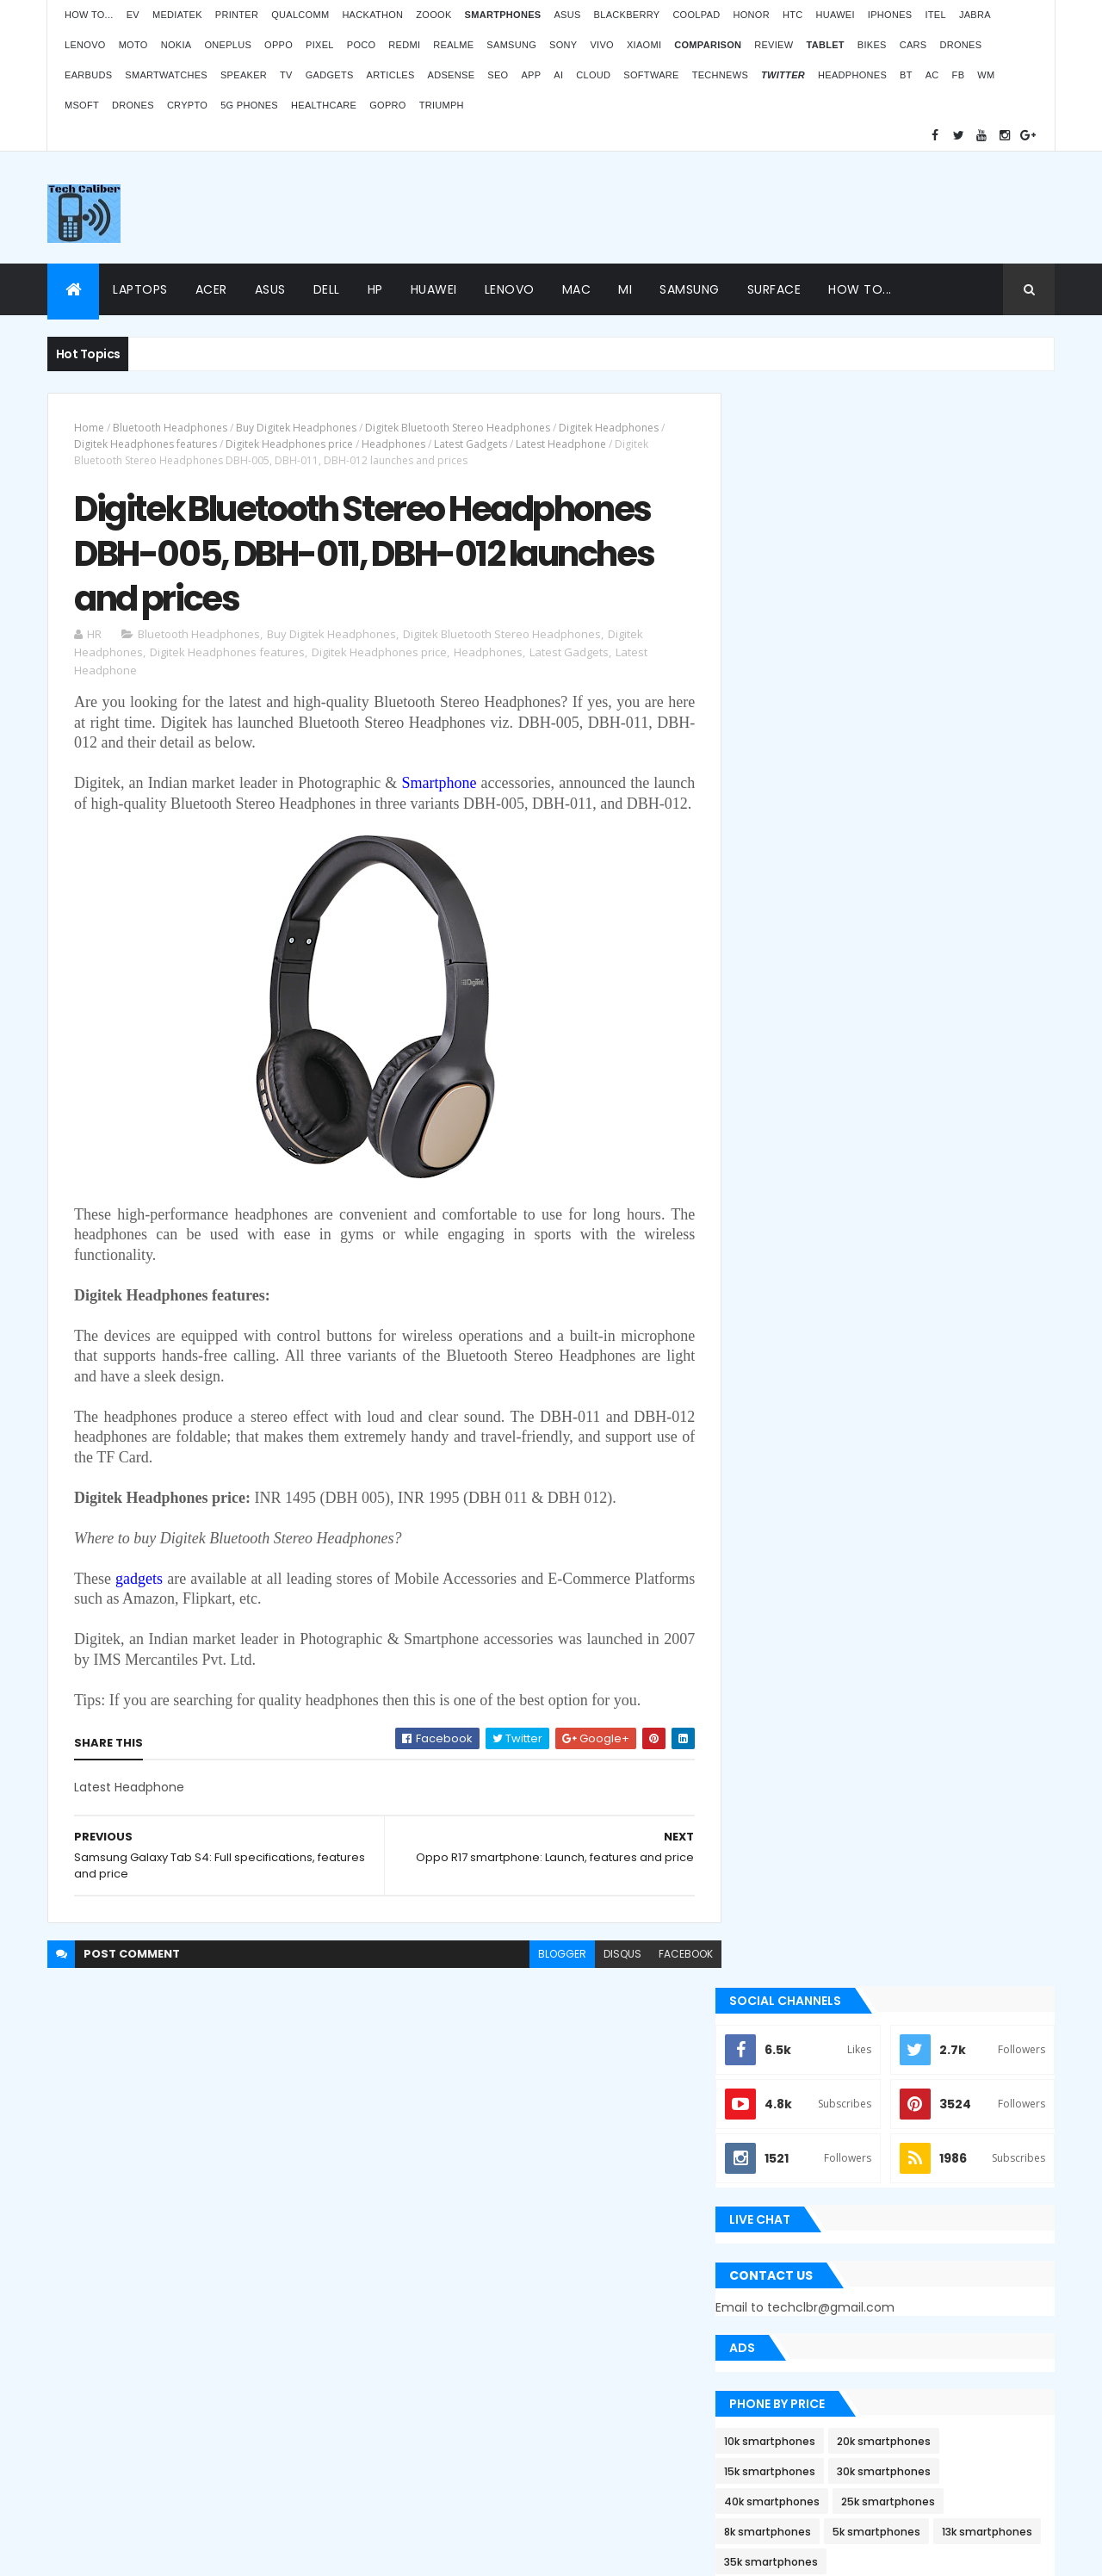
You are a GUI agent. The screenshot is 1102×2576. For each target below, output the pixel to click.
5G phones (249, 105)
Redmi (404, 45)
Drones (960, 45)
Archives (977, 1733)
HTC (793, 14)
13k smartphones (796, 969)
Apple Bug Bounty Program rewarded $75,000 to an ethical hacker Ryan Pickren (896, 1425)
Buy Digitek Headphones (296, 427)
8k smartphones (794, 939)
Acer (211, 289)
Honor (751, 14)
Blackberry (627, 14)
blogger (549, 1977)
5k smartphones (903, 939)
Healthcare (323, 105)
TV (286, 75)
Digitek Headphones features (145, 444)
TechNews (720, 75)
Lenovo (85, 45)
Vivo (602, 45)
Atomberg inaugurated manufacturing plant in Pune (925, 2265)
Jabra (975, 14)
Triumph (441, 105)
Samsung (511, 45)
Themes (163, 2552)
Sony (563, 45)
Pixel (320, 45)
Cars (913, 45)
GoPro (387, 105)
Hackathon (372, 14)
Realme (453, 45)
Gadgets (330, 75)
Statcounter (426, 2390)
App (531, 75)
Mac (576, 289)
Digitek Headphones (609, 427)
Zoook (433, 14)
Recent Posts (820, 1733)
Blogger (586, 2437)
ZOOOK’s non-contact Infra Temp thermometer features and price (910, 2099)
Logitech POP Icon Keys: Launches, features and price (910, 2431)
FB (958, 75)
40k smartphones (798, 909)
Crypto (187, 105)
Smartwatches (166, 75)
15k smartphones (796, 879)
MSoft (82, 105)
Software (650, 75)
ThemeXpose (98, 2552)
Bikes (872, 45)
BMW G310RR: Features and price (905, 2347)
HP (375, 289)
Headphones (852, 75)
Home (89, 427)
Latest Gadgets (470, 444)
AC (932, 75)
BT (906, 75)
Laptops (140, 289)
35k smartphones (910, 969)
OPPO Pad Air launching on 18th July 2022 (929, 2181)
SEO (497, 75)
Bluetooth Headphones (170, 427)
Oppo (278, 45)
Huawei (834, 14)
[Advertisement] (741, 207)
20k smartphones (910, 848)
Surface (774, 289)
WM (985, 75)
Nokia (176, 45)
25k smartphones (915, 909)
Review (773, 45)
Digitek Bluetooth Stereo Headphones (457, 427)
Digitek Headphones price (289, 444)
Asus (567, 14)
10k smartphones (796, 848)
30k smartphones (910, 879)
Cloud (593, 75)
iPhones (890, 14)
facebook (673, 1977)
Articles (391, 75)
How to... (89, 14)
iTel (935, 14)
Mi (625, 289)
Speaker (243, 75)
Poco (361, 45)
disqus (609, 1977)
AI (558, 75)
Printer (236, 14)
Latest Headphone (561, 444)
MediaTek (177, 14)
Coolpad (696, 14)
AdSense (451, 75)
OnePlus (227, 45)
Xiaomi (644, 45)
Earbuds (88, 75)
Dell (326, 289)
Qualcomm (300, 14)
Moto (133, 45)
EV (133, 14)
